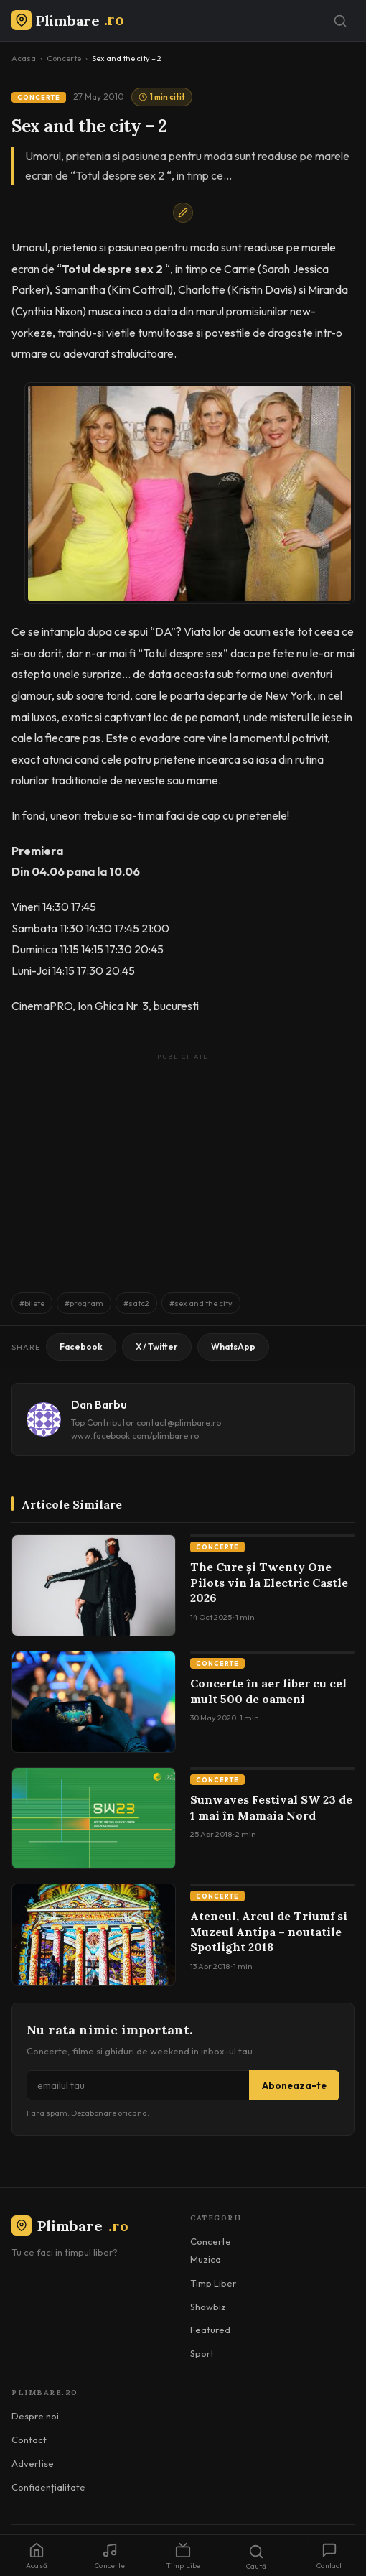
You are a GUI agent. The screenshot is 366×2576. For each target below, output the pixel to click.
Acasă (36, 2556)
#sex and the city (201, 1303)
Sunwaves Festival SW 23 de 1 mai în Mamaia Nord (271, 1807)
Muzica (205, 2259)
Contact (29, 2439)
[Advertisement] (183, 1165)
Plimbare (69, 2226)
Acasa (23, 58)
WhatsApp (233, 1346)
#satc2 (136, 1303)
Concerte (64, 58)
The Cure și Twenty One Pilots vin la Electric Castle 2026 (269, 1582)
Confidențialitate (48, 2487)
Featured (210, 2329)
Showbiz (208, 2306)
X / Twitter (157, 1346)
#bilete (31, 1303)
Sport (202, 2353)
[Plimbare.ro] (67, 20)
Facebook (81, 1346)
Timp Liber (213, 2283)
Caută (256, 2557)
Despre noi (35, 2416)
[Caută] (340, 20)
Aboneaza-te (294, 2085)
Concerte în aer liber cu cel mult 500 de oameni (268, 1691)
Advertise (32, 2463)
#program (84, 1303)
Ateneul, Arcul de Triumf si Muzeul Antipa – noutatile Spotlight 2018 (268, 1931)
